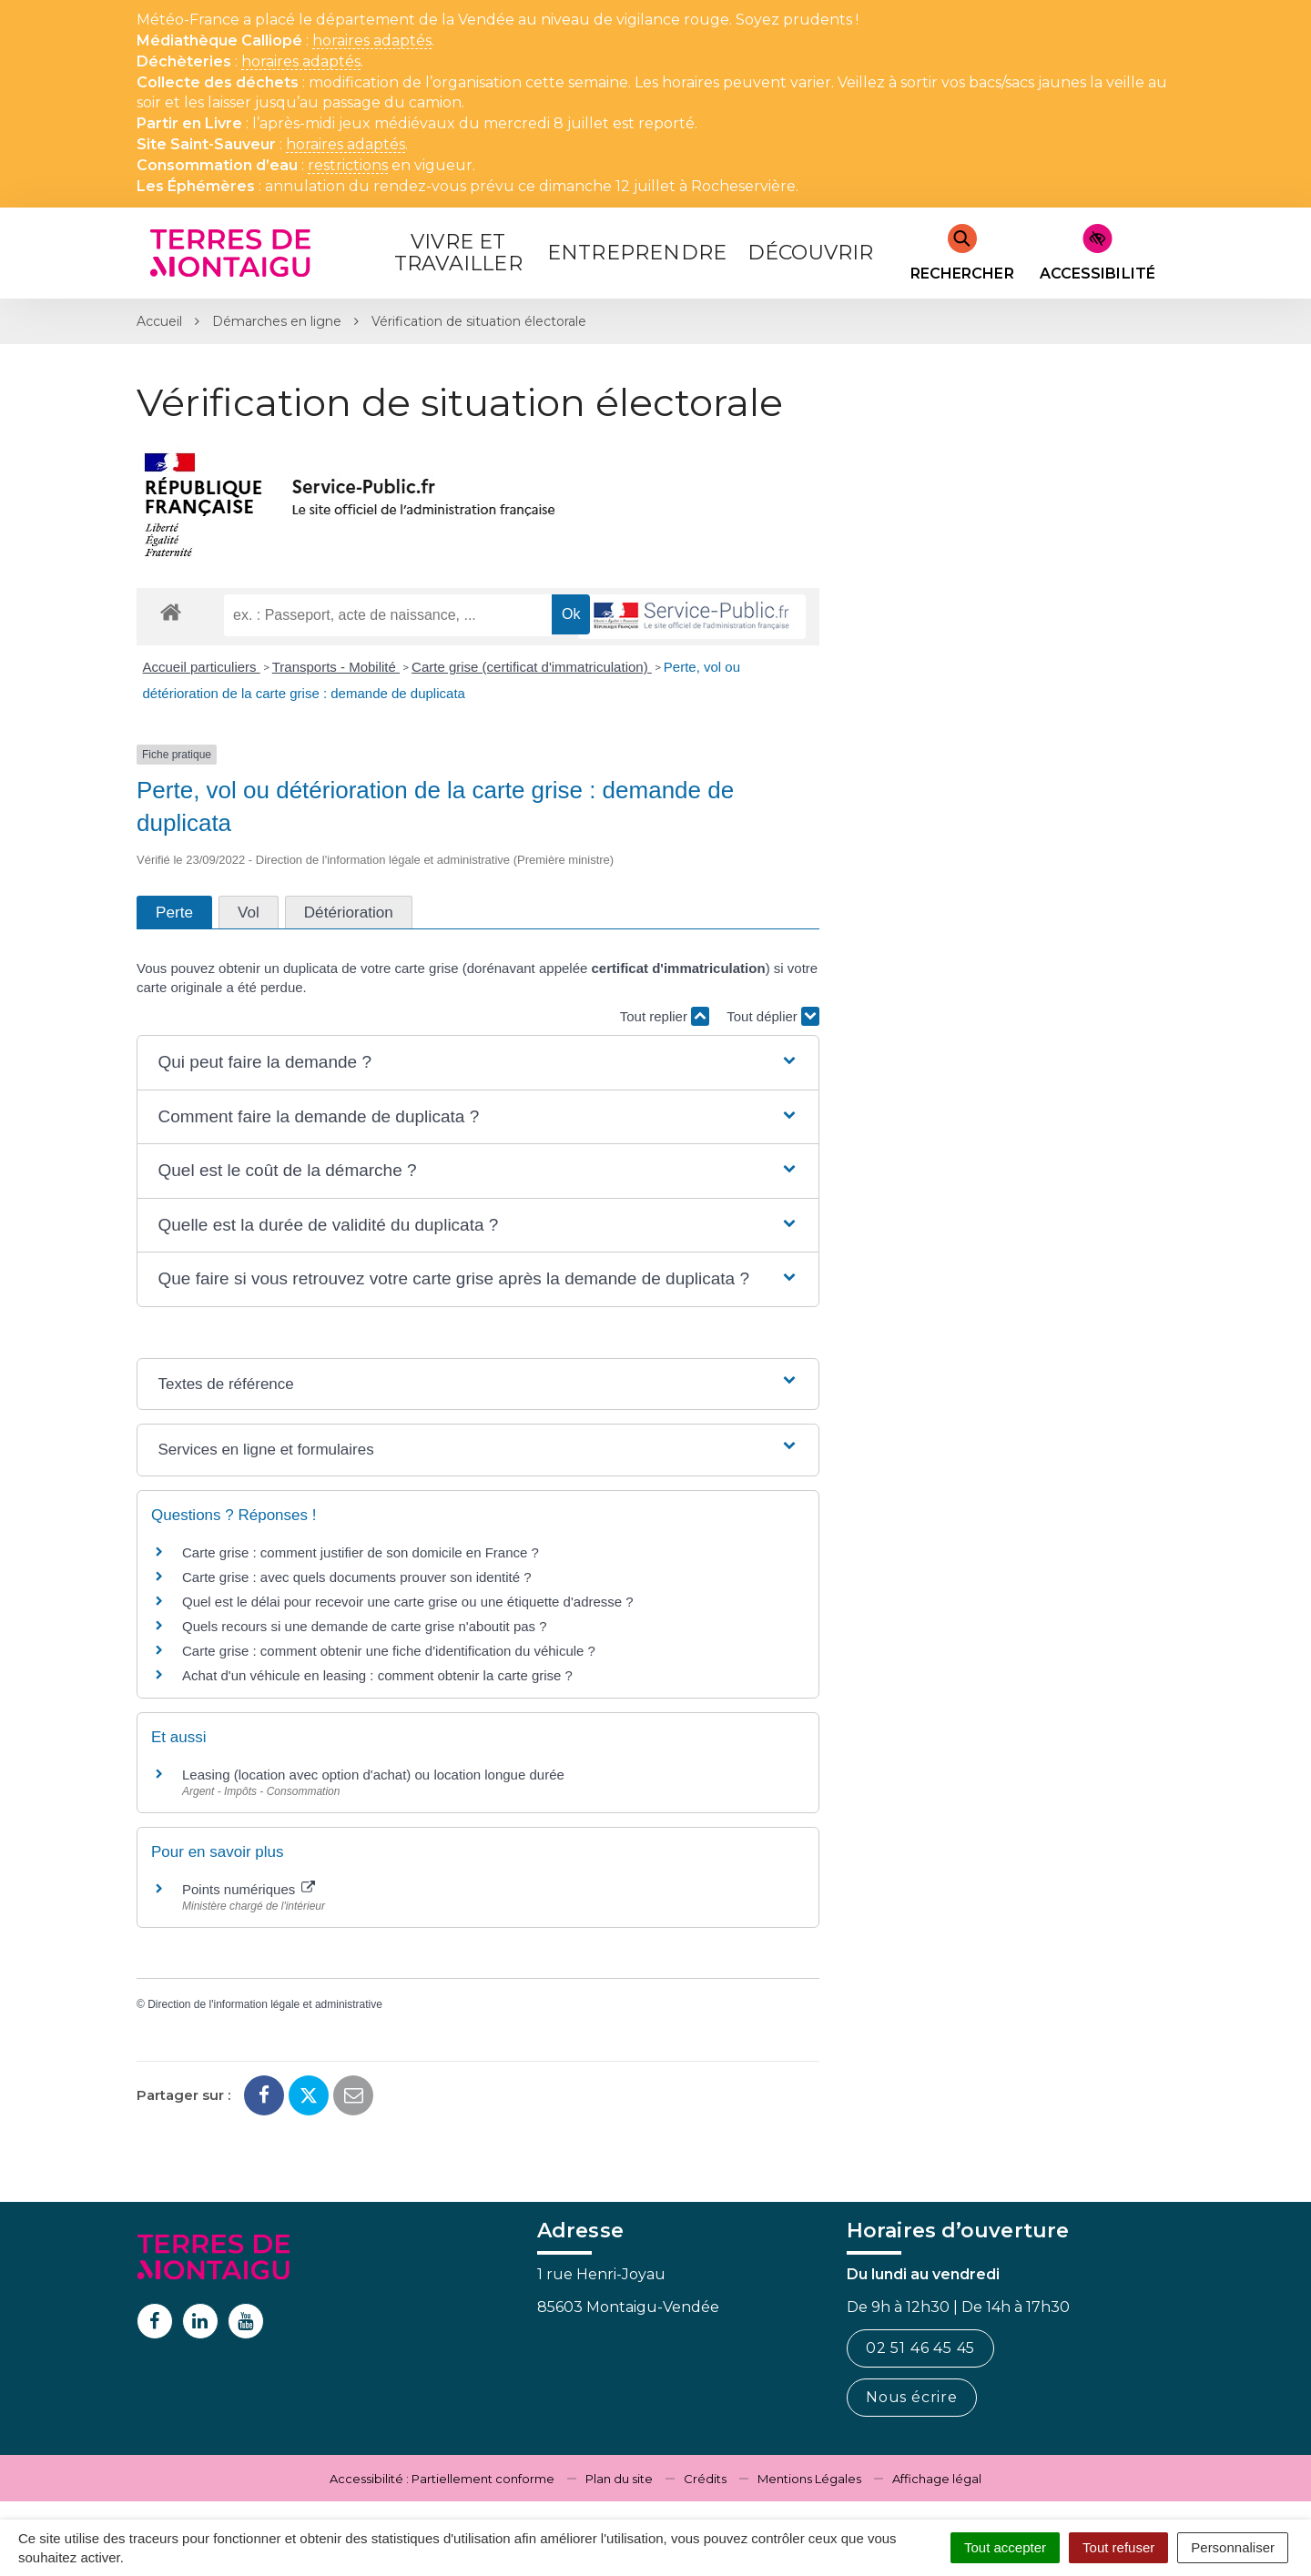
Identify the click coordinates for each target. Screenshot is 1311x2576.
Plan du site (619, 2478)
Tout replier (664, 1016)
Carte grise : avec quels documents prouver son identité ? (358, 1577)
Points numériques (248, 1889)
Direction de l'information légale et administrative (264, 2004)
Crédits (705, 2478)
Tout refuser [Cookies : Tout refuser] (1118, 2547)
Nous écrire (912, 2397)
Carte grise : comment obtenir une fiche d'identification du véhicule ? (388, 1650)
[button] (477, 1063)
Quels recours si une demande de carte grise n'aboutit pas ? (364, 1626)
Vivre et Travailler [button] (458, 252)
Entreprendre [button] (637, 252)
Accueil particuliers (201, 666)
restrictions (348, 166)
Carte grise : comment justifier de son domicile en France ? (360, 1552)
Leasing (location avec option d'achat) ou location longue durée (373, 1774)
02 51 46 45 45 (920, 2348)
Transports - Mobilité (336, 666)
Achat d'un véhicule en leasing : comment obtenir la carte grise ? (377, 1675)
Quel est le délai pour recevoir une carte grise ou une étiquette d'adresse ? (408, 1601)
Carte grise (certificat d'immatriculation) (532, 666)
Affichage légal (936, 2478)
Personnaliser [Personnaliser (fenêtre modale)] (1233, 2547)
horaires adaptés (372, 41)
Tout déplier (773, 1016)
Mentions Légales (809, 2478)
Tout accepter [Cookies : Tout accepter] (1005, 2547)
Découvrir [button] (810, 252)
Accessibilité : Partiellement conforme (442, 2478)
